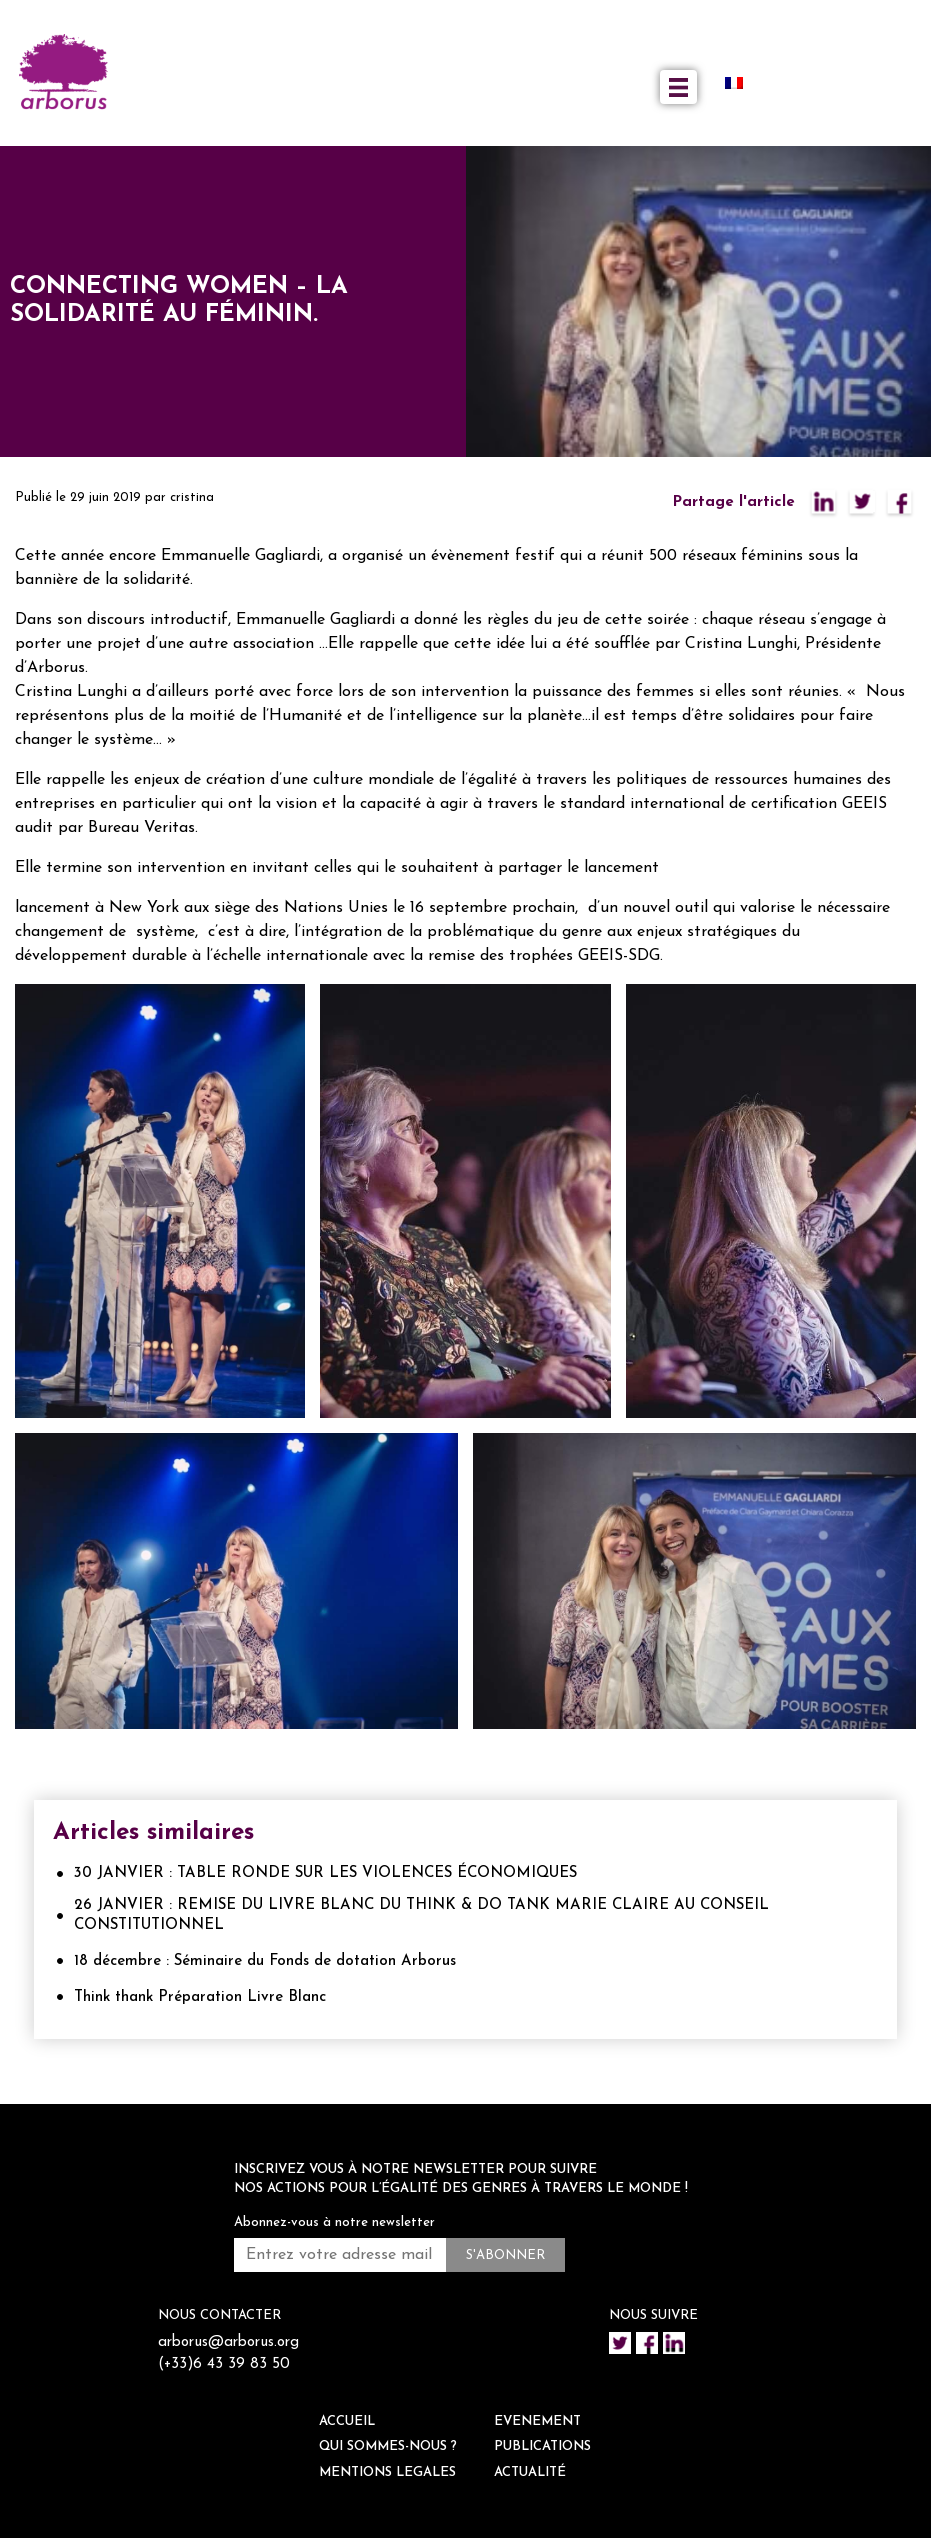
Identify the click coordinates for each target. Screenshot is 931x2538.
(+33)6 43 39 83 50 (224, 2364)
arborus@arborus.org (228, 2342)
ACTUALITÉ (530, 2472)
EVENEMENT (537, 2421)
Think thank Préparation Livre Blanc (200, 1997)
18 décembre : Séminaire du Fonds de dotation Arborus (265, 1961)
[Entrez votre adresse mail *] (340, 2255)
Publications (542, 2446)
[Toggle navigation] (678, 87)
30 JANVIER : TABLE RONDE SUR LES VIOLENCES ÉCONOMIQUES (325, 1873)
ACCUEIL (347, 2421)
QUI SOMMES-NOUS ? (388, 2446)
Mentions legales (387, 2472)
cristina (192, 497)
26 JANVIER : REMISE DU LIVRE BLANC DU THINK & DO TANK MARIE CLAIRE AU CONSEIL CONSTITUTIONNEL (421, 1915)
